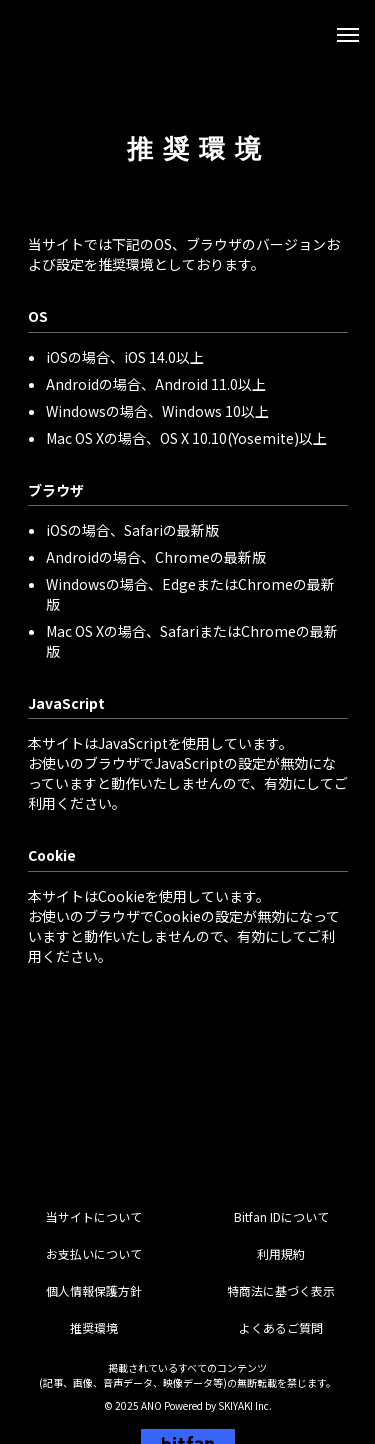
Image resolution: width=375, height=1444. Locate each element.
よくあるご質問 (281, 1327)
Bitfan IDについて (281, 1216)
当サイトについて (94, 1216)
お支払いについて (94, 1253)
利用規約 (281, 1253)
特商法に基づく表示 (281, 1290)
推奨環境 (94, 1327)
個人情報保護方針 (94, 1290)
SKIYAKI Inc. (245, 1405)
